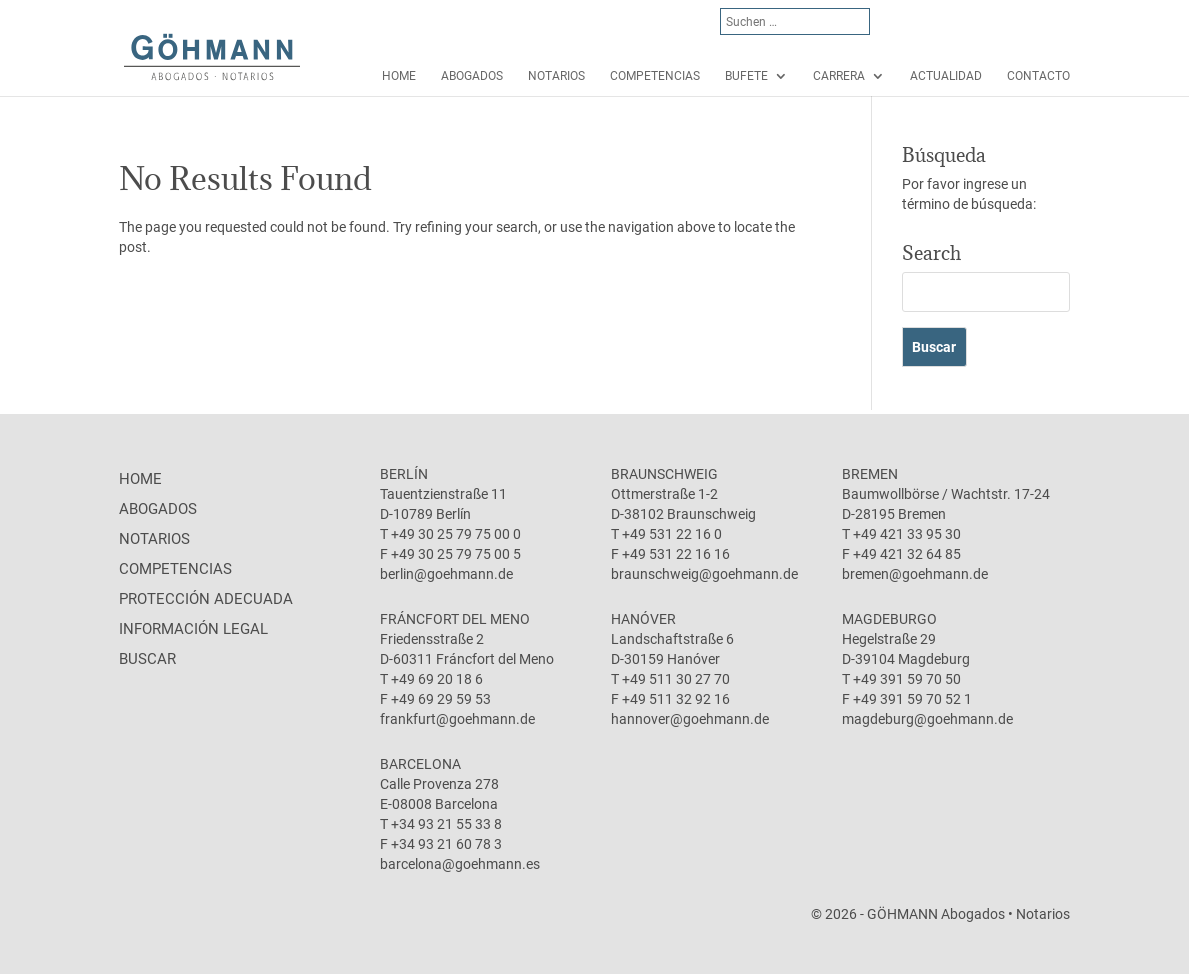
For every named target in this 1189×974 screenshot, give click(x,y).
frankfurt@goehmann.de (457, 719)
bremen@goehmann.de (915, 574)
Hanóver (643, 619)
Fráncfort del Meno (455, 619)
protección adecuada (206, 599)
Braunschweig (664, 474)
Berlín (404, 474)
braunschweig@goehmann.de (704, 574)
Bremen (870, 474)
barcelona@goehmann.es (460, 864)
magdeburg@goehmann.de (927, 719)
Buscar (147, 659)
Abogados (472, 76)
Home (399, 76)
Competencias (655, 76)
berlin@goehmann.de (446, 574)
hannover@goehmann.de (690, 719)
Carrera (839, 76)
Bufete (746, 76)
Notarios (556, 76)
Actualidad (946, 76)
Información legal (193, 629)
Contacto (1038, 76)
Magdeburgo (889, 619)
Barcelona (420, 764)
